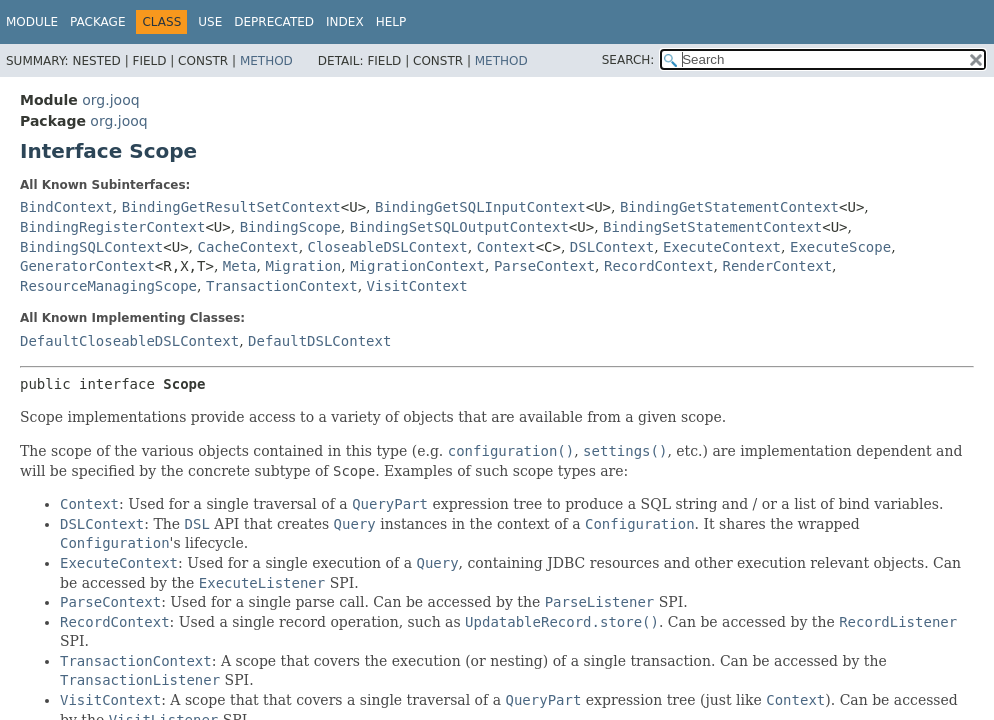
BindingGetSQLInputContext (480, 207)
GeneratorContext (87, 266)
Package (97, 22)
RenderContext (777, 266)
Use (210, 22)
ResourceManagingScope (108, 286)
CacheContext (248, 247)
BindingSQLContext (91, 247)
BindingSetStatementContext (712, 227)
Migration (303, 266)
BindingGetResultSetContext (231, 207)
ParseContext (544, 266)
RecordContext (659, 266)
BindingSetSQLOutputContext (459, 227)
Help (391, 22)
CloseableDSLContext (388, 247)
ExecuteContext (722, 247)
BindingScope (290, 227)
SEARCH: (628, 60)
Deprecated (274, 22)
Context (506, 247)
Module (32, 22)
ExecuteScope (840, 247)
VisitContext (417, 286)
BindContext (66, 207)
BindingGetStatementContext (729, 207)
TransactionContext (282, 286)
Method (266, 61)
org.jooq (110, 100)
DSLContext (612, 247)
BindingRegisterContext (112, 227)
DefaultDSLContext (319, 341)
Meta (240, 266)
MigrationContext (417, 266)
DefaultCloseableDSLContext (129, 341)
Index (345, 22)
